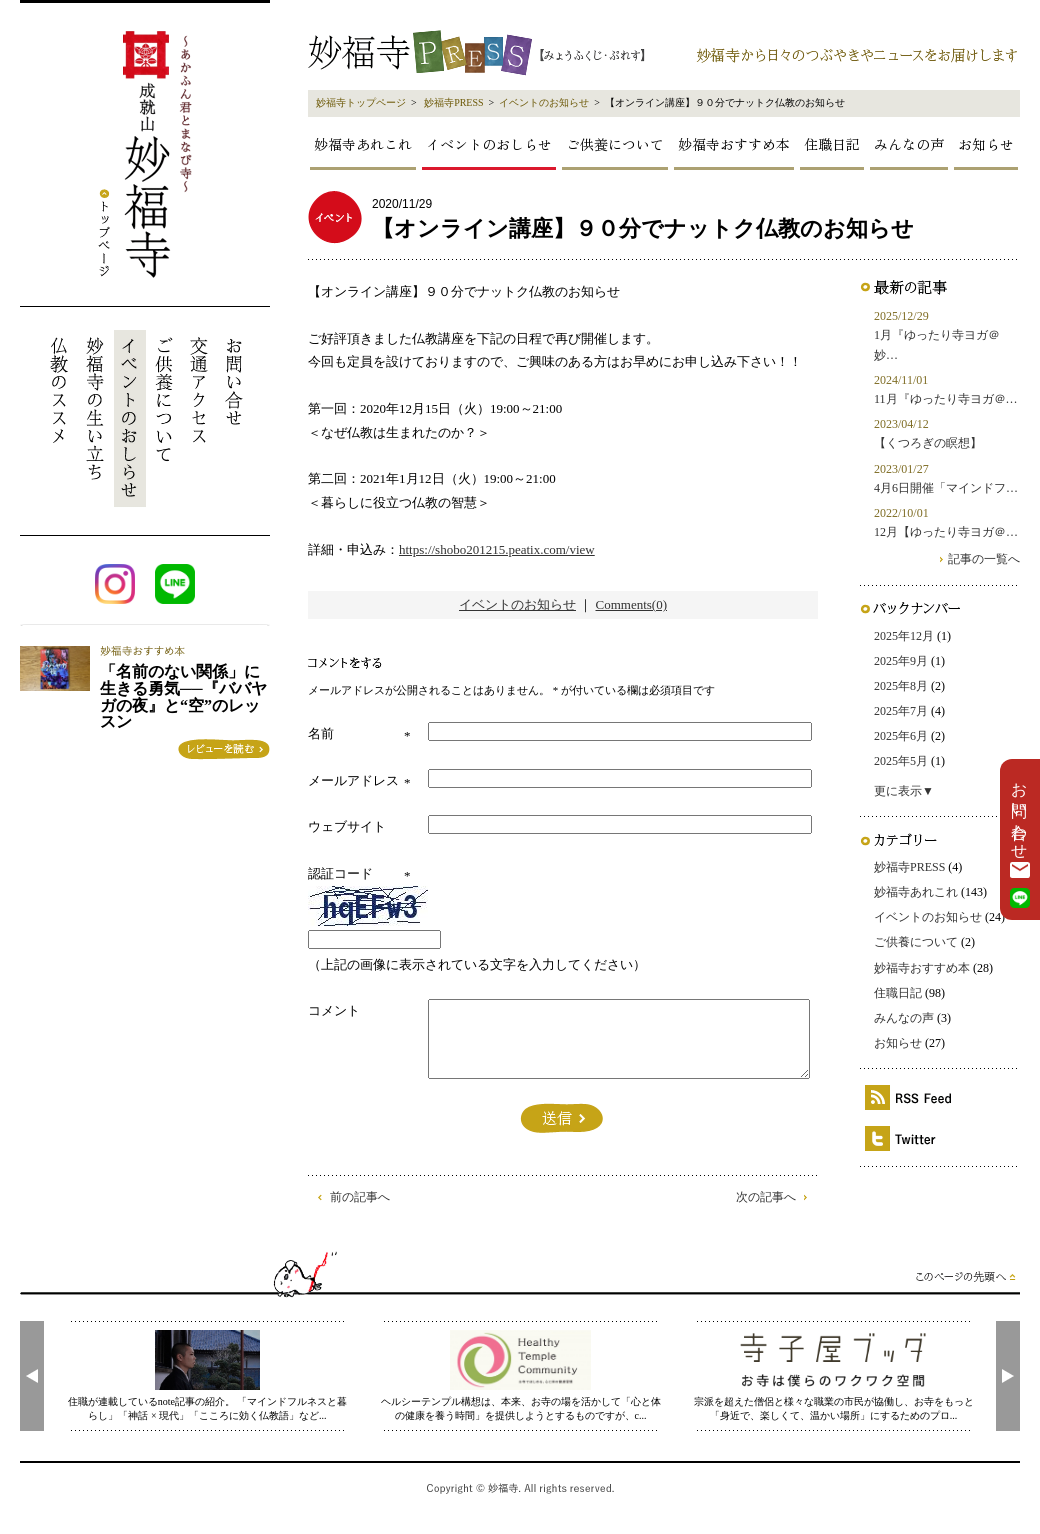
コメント (334, 1010)
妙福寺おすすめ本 (734, 144)
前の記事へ (360, 1197)
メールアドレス (353, 780)
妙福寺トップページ (361, 102)
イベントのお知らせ (544, 102)
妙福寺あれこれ (363, 144)
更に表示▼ (904, 791)
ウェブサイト (347, 826)
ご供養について (615, 144)
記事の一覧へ (984, 559)
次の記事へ (766, 1197)
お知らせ (986, 144)
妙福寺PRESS (453, 102)
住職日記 (832, 144)
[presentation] (32, 1376)
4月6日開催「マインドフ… (946, 488)
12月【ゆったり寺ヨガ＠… (946, 532)
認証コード (340, 873)
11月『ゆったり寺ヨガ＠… (946, 399)
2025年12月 (904, 636)
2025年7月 (901, 711)
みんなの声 (909, 144)
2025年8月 (901, 686)
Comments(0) (632, 604)
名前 (321, 733)
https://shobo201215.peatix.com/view (497, 549)
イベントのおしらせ (489, 144)
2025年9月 (901, 661)
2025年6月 (901, 736)
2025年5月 (901, 761)
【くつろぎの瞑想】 (928, 443)
